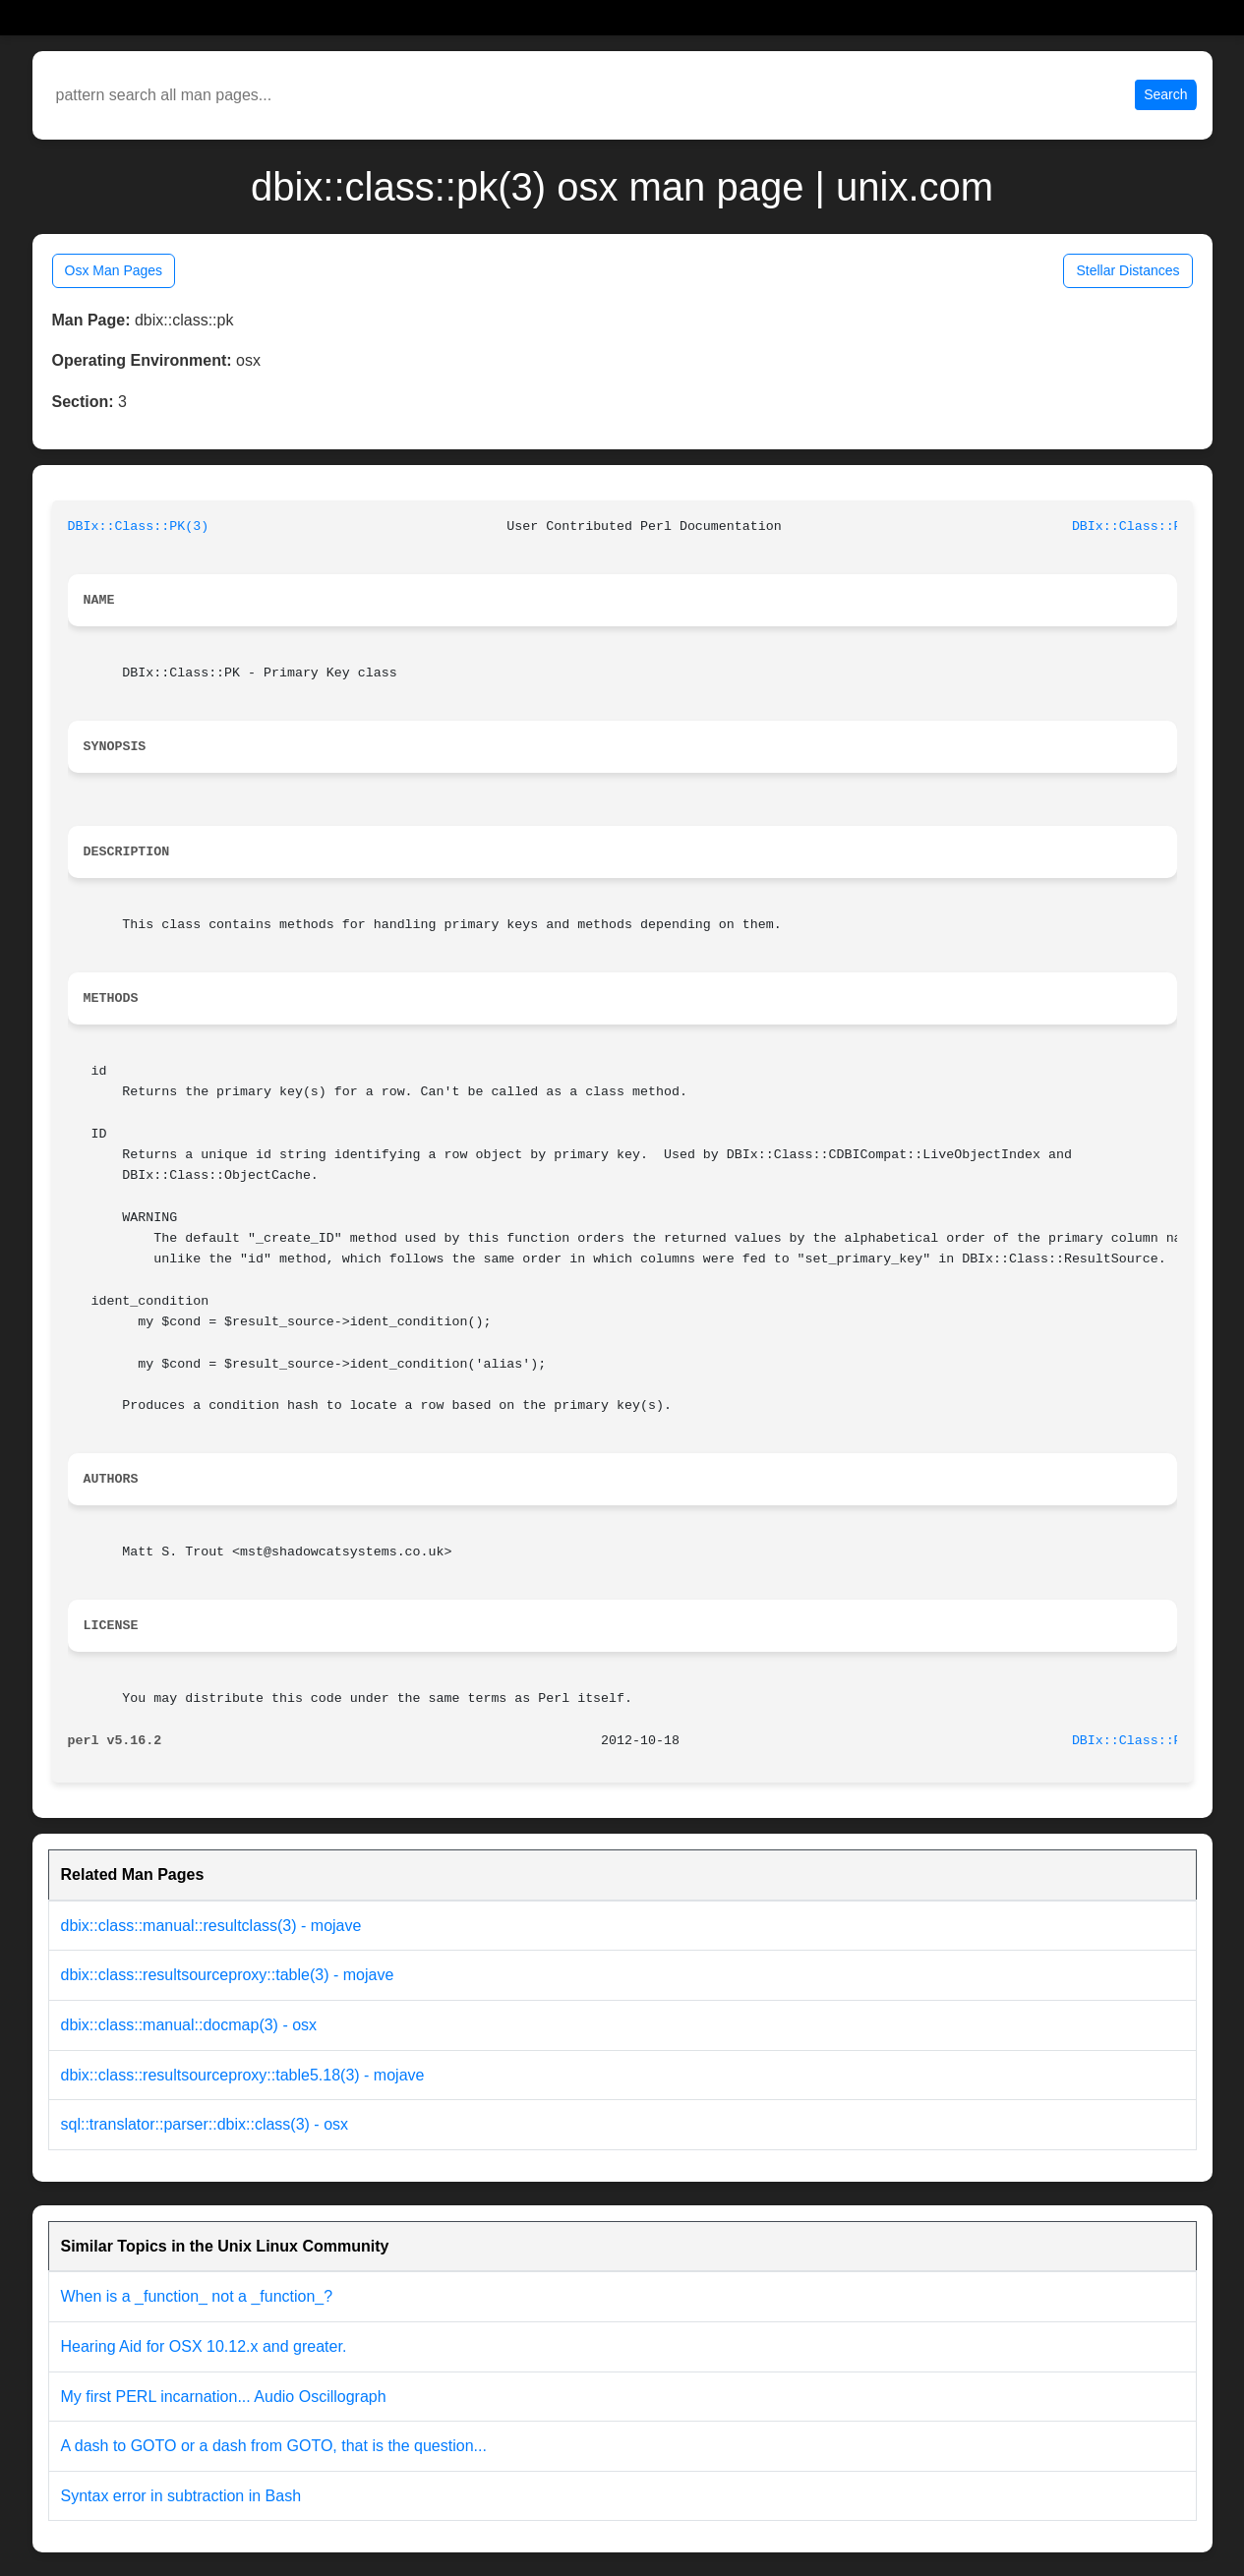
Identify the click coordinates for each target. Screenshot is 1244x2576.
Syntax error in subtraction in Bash (181, 2496)
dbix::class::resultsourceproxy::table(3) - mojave (227, 1974)
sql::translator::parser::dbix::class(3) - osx (205, 2124)
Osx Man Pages (114, 270)
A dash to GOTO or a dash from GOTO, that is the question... (274, 2445)
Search (1165, 94)
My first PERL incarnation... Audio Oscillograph (223, 2396)
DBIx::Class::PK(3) (138, 526)
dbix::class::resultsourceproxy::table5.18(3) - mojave (243, 2075)
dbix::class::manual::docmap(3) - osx (189, 2025)
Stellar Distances (1127, 270)
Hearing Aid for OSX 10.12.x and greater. (204, 2346)
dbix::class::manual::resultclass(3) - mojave (211, 1925)
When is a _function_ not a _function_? (197, 2296)
